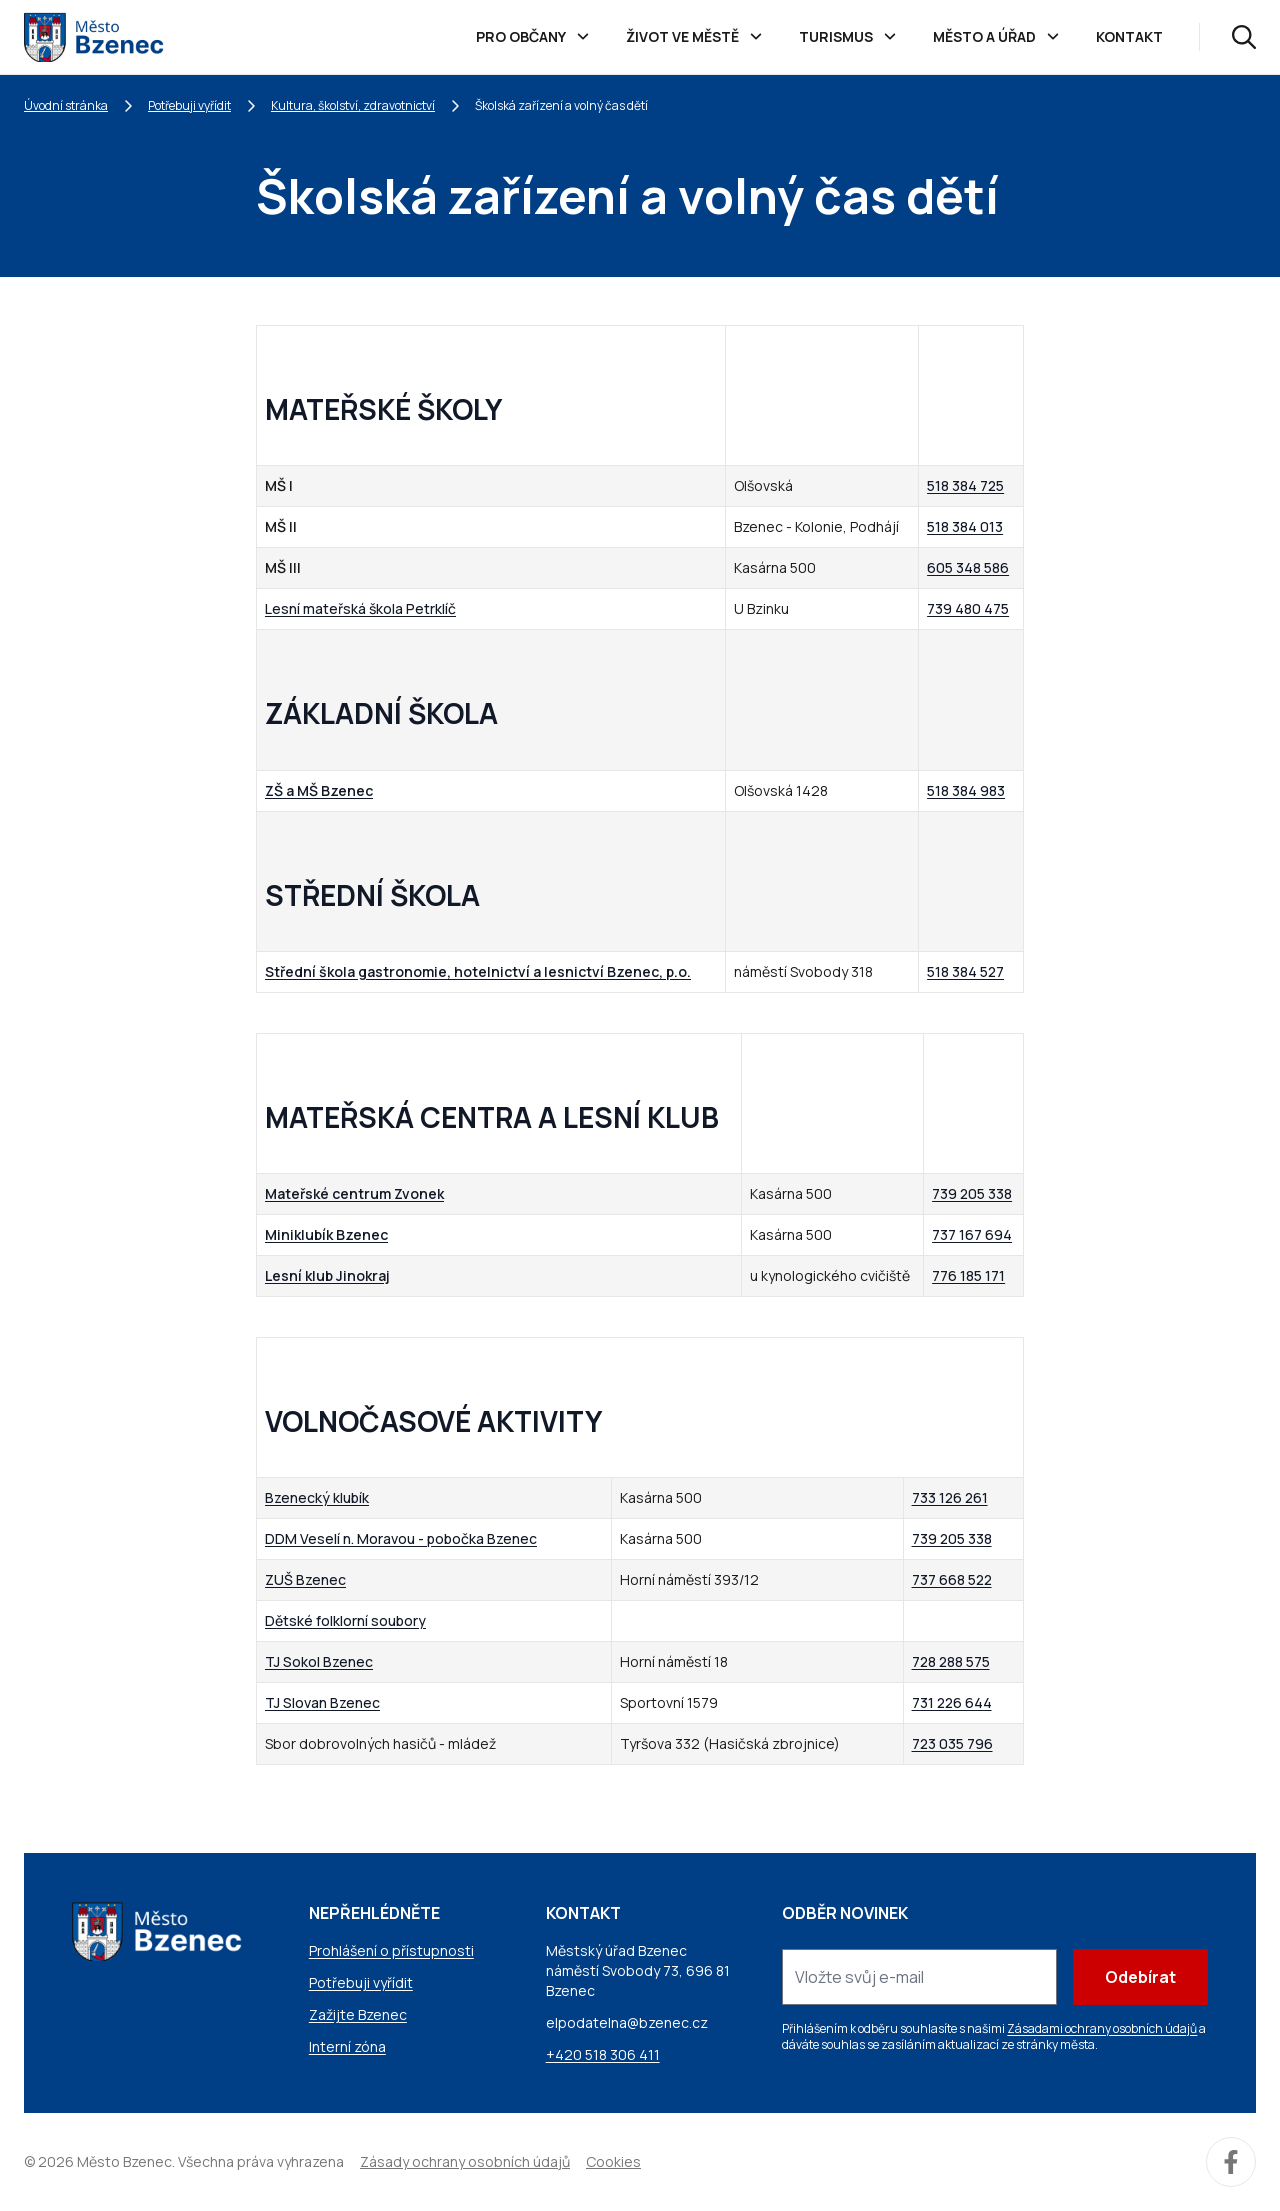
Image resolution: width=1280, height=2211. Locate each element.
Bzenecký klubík (317, 1497)
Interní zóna (347, 2046)
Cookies (613, 2161)
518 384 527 (965, 971)
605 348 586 (968, 567)
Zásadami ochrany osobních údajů (1102, 2028)
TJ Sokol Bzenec (319, 1661)
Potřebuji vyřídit (189, 105)
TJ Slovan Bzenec (322, 1702)
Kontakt (1129, 36)
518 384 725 (965, 485)
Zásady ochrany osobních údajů (465, 2161)
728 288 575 (951, 1661)
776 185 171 (968, 1275)
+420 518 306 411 (603, 2054)
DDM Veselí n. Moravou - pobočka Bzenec (401, 1538)
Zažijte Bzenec (358, 2014)
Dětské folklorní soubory (345, 1620)
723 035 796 (952, 1743)
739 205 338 (972, 1193)
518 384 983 (966, 790)
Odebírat (1140, 1977)
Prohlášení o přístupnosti (391, 1950)
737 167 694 (972, 1234)
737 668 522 (952, 1579)
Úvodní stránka (66, 105)
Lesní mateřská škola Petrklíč (360, 608)
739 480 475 (968, 608)
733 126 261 (950, 1497)
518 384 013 (965, 526)
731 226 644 (952, 1702)
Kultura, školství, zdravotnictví (353, 105)
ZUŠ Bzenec (305, 1579)
